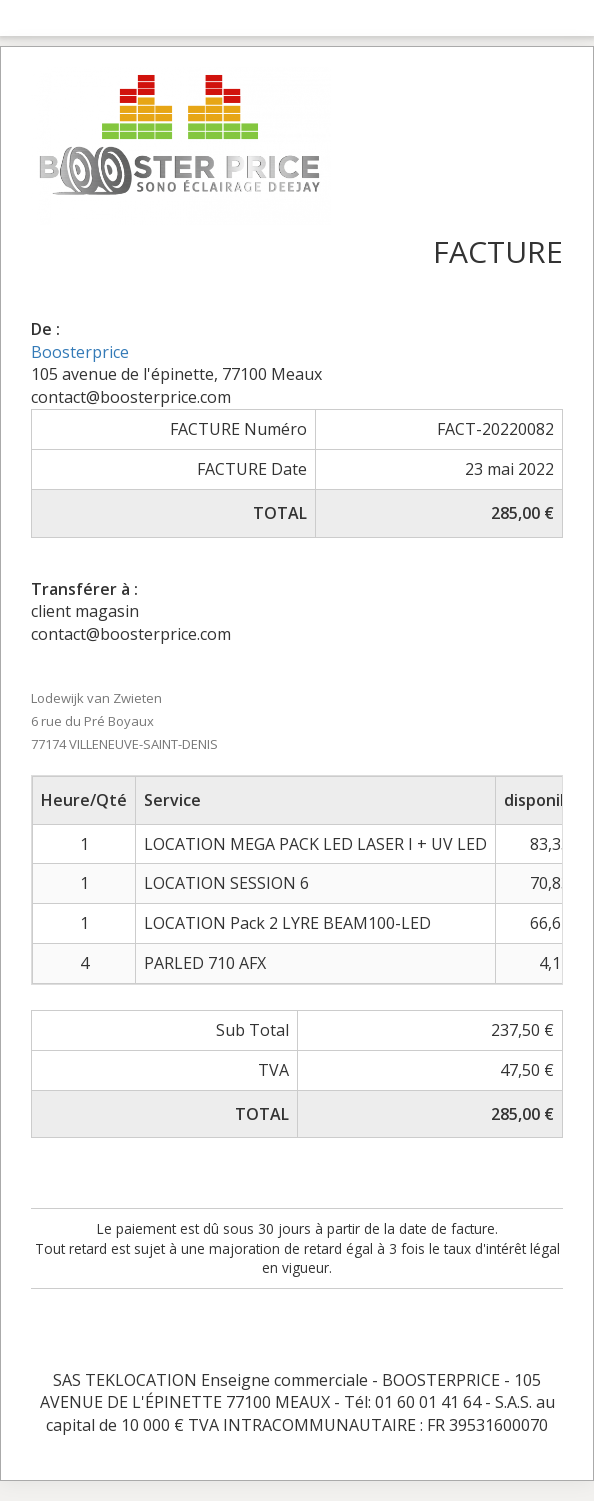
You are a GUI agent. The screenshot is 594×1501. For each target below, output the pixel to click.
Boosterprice (80, 352)
